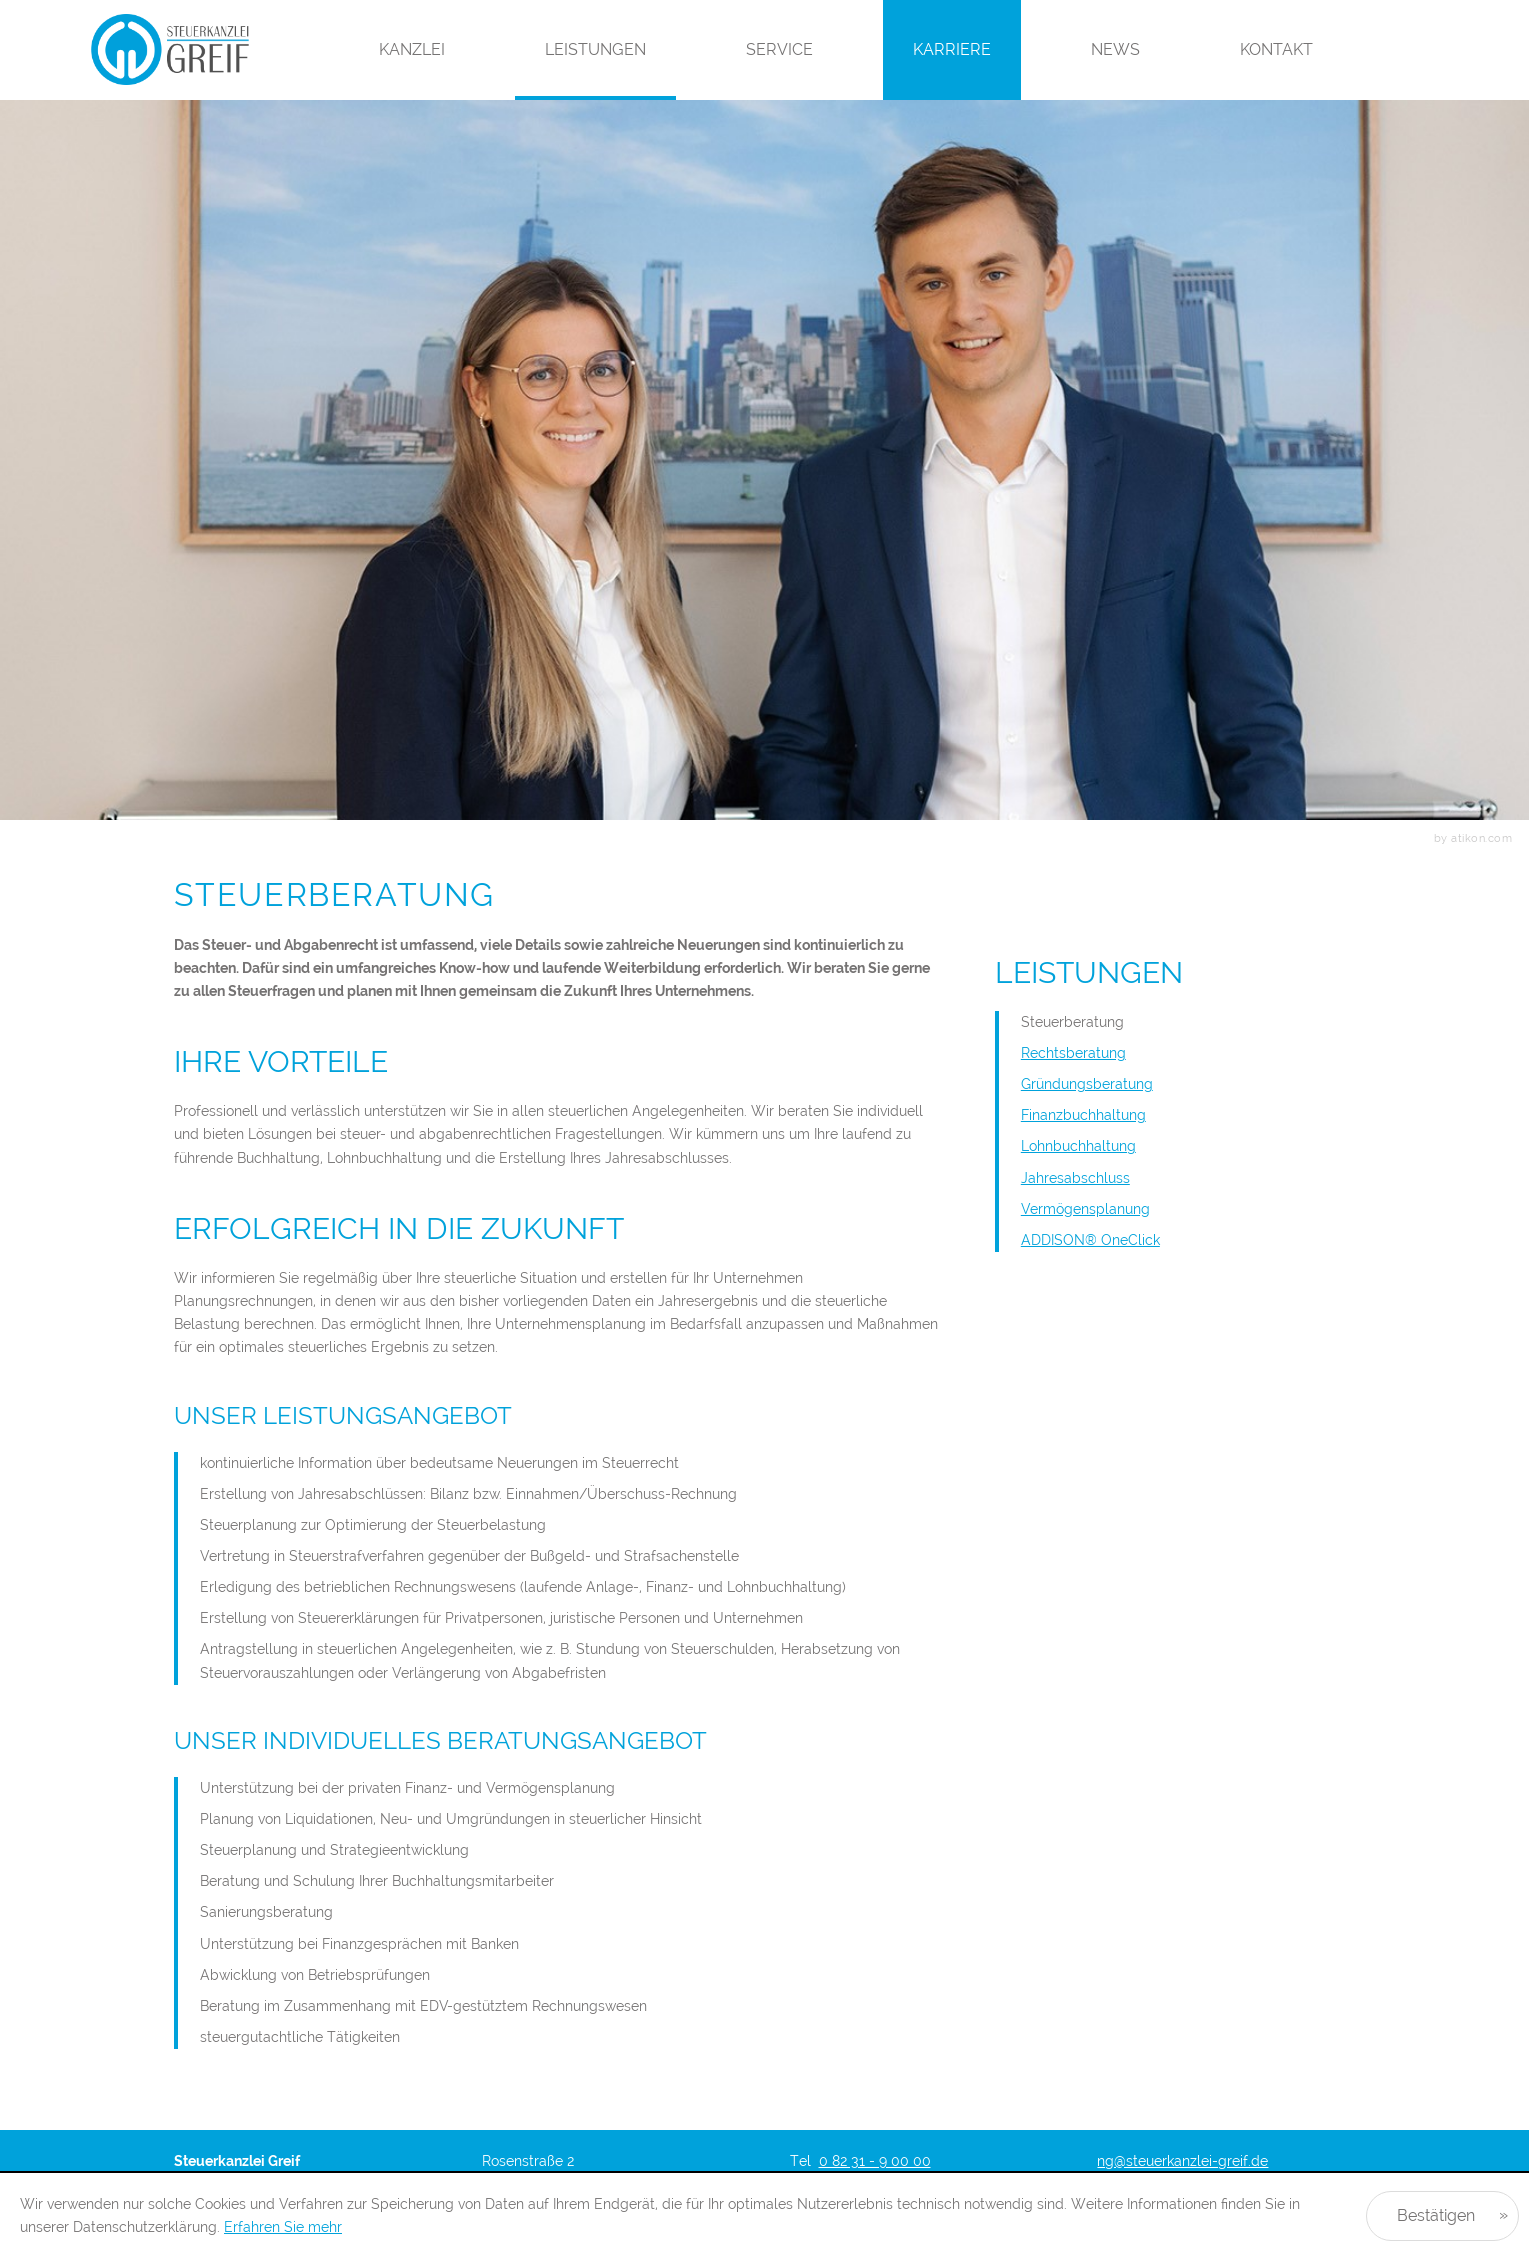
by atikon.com (1473, 838)
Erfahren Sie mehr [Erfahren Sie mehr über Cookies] (283, 2227)
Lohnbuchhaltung (1078, 1146)
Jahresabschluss (1075, 1178)
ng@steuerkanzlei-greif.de (1182, 2161)
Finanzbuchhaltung (1083, 1115)
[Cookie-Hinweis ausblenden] (1442, 2216)
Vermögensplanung (1085, 1209)
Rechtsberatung (1073, 1053)
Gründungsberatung (1087, 1084)
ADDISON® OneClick (1090, 1240)
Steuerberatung (1072, 1022)
